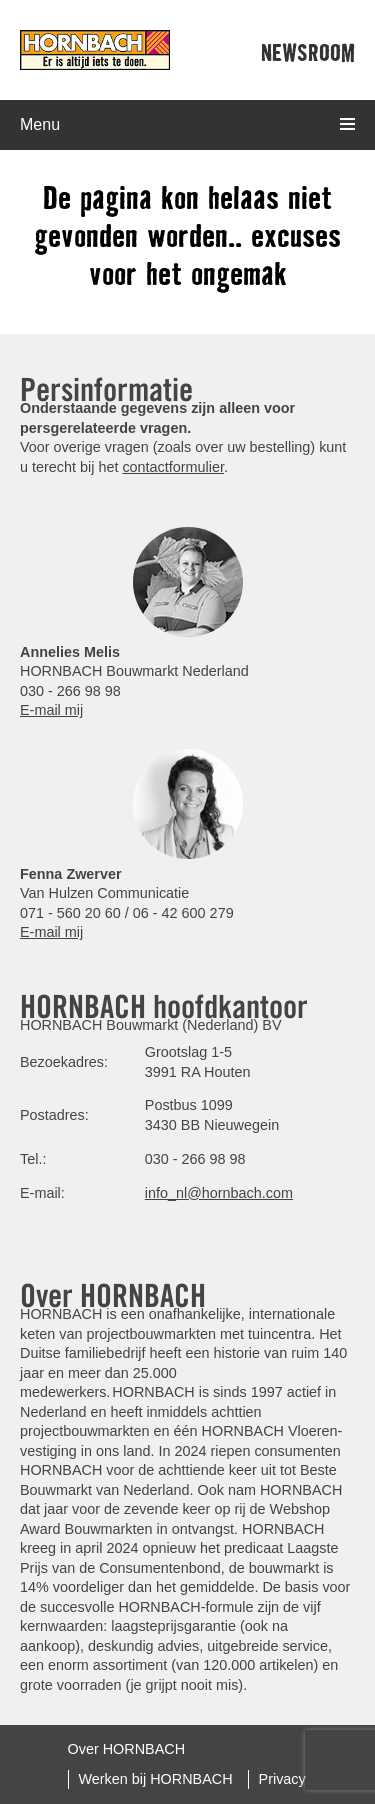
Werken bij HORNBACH (156, 1779)
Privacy (282, 1779)
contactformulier (173, 467)
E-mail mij (51, 710)
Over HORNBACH (127, 1749)
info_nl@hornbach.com (219, 1193)
